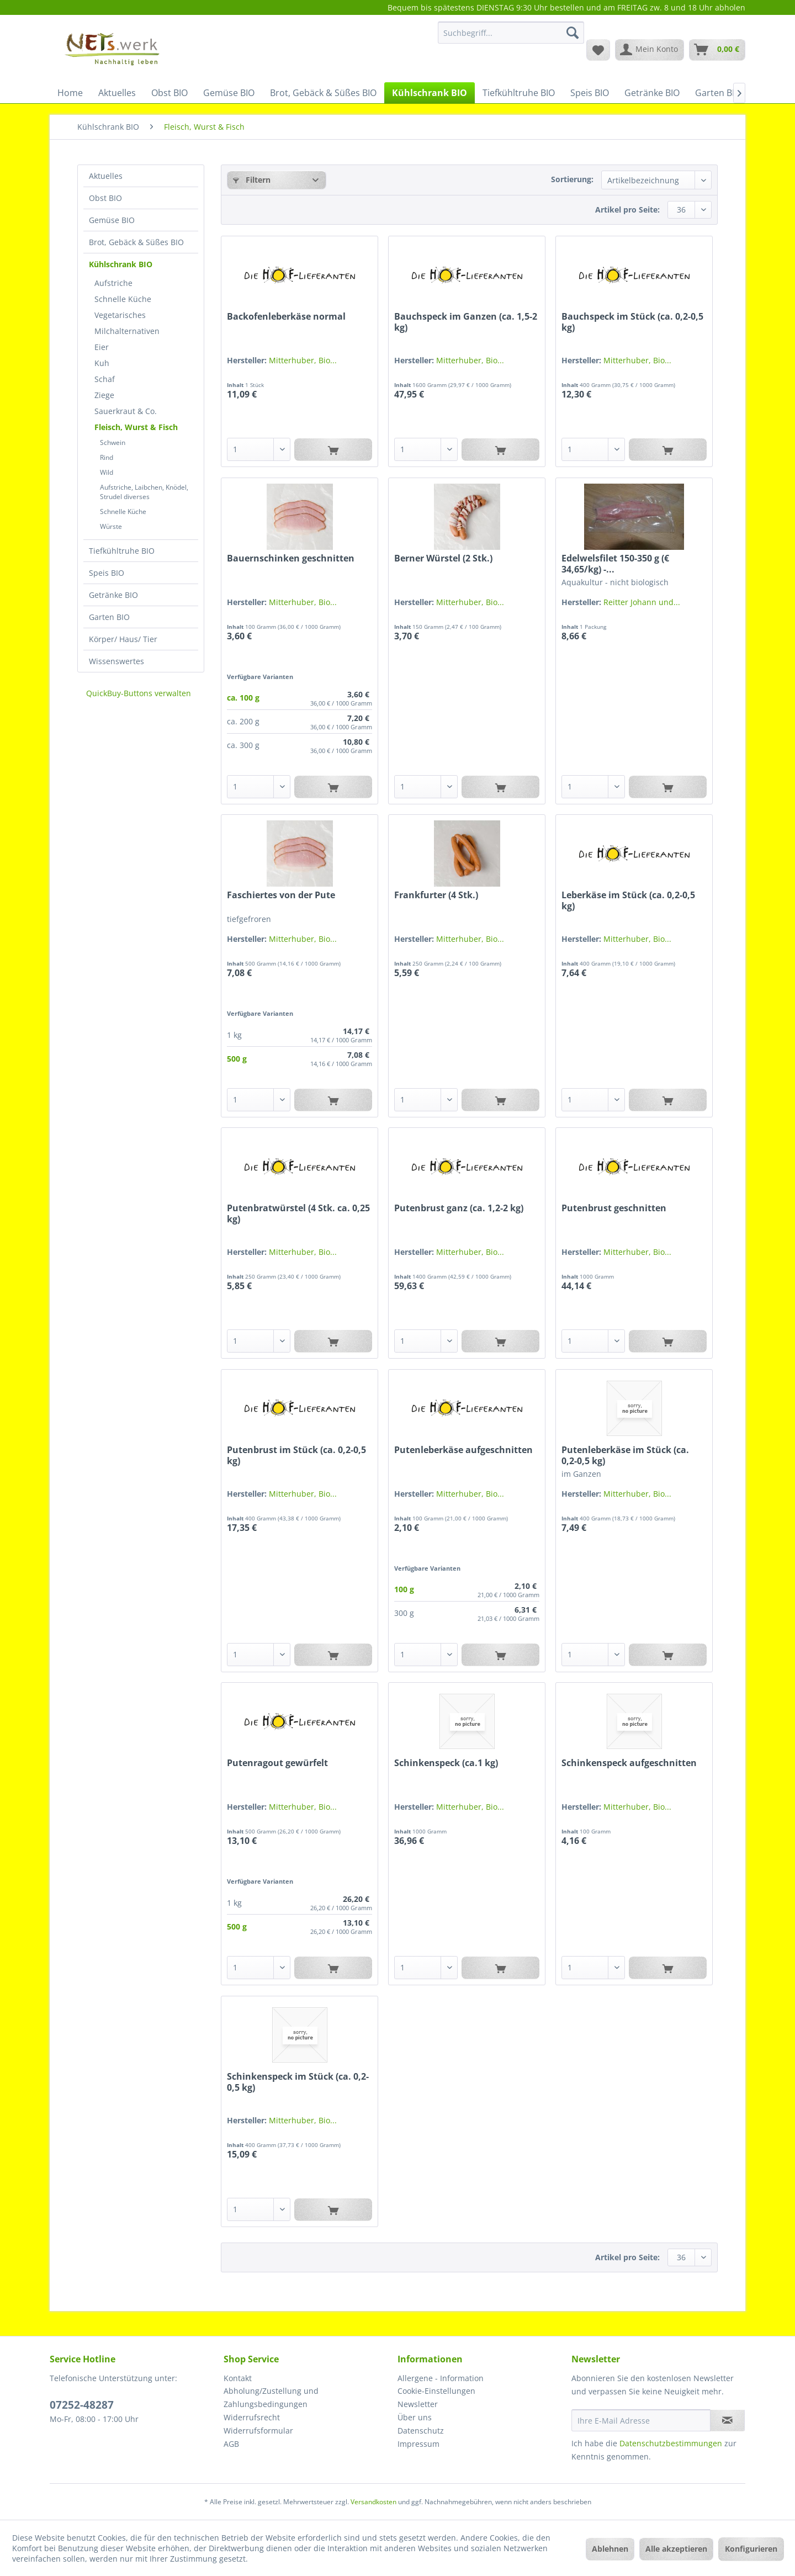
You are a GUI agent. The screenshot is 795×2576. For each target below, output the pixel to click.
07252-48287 (82, 2405)
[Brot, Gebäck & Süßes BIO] (323, 92)
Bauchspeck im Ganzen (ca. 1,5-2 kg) (465, 322)
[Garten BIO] (718, 92)
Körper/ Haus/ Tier (123, 639)
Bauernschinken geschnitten (290, 558)
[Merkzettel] (598, 50)
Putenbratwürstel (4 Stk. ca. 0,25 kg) (298, 1213)
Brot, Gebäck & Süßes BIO (136, 242)
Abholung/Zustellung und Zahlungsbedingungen (271, 2397)
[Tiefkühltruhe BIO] (519, 92)
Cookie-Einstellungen (436, 2391)
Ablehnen (610, 2548)
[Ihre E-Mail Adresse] (641, 2420)
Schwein (112, 442)
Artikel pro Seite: (627, 209)
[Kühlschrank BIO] (429, 92)
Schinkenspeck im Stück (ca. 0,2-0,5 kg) (298, 2082)
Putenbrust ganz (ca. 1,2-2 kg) (458, 1208)
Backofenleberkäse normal (286, 316)
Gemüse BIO (112, 220)
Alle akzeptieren (676, 2548)
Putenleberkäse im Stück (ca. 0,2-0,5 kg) (625, 1455)
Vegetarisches (120, 315)
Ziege (104, 395)
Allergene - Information (441, 2378)
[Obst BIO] (169, 92)
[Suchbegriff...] (511, 33)
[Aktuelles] (117, 92)
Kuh (101, 363)
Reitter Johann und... (641, 602)
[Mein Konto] (649, 50)
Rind (106, 457)
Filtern (252, 179)
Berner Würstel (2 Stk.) (443, 558)
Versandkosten (373, 2501)
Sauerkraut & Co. (125, 411)
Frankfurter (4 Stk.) (436, 895)
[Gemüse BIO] (228, 92)
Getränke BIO (113, 595)
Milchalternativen (127, 331)
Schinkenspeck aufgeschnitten (629, 1763)
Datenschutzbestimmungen (670, 2443)
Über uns (415, 2417)
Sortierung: (572, 179)
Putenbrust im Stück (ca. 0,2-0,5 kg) (296, 1455)
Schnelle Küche (122, 299)
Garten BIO (109, 617)
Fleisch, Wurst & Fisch (136, 427)
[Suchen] (572, 33)
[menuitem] (511, 38)
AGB (231, 2444)
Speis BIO (106, 573)
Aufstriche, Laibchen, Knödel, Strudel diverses (144, 492)
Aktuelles (106, 176)
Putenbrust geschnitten (613, 1208)
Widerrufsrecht (252, 2417)
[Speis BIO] (590, 92)
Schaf (104, 379)
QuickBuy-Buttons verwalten (138, 693)
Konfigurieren (751, 2548)
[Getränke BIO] (652, 92)
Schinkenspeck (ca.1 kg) (446, 1763)
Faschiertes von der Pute (281, 895)
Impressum (418, 2444)
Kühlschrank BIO (120, 264)
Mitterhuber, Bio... (303, 360)
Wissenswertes (116, 661)
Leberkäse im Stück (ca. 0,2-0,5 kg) (628, 900)
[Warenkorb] (717, 50)
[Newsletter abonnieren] (727, 2420)
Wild (106, 472)
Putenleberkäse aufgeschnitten (463, 1450)
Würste (111, 526)
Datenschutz (421, 2430)
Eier (101, 347)
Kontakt (238, 2378)
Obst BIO (105, 198)
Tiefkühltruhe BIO (122, 550)
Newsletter (418, 2404)
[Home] (70, 92)
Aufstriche (113, 283)
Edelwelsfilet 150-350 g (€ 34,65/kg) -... (615, 564)
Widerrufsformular (258, 2430)
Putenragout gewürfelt (277, 1763)
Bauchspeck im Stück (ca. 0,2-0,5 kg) (632, 322)
